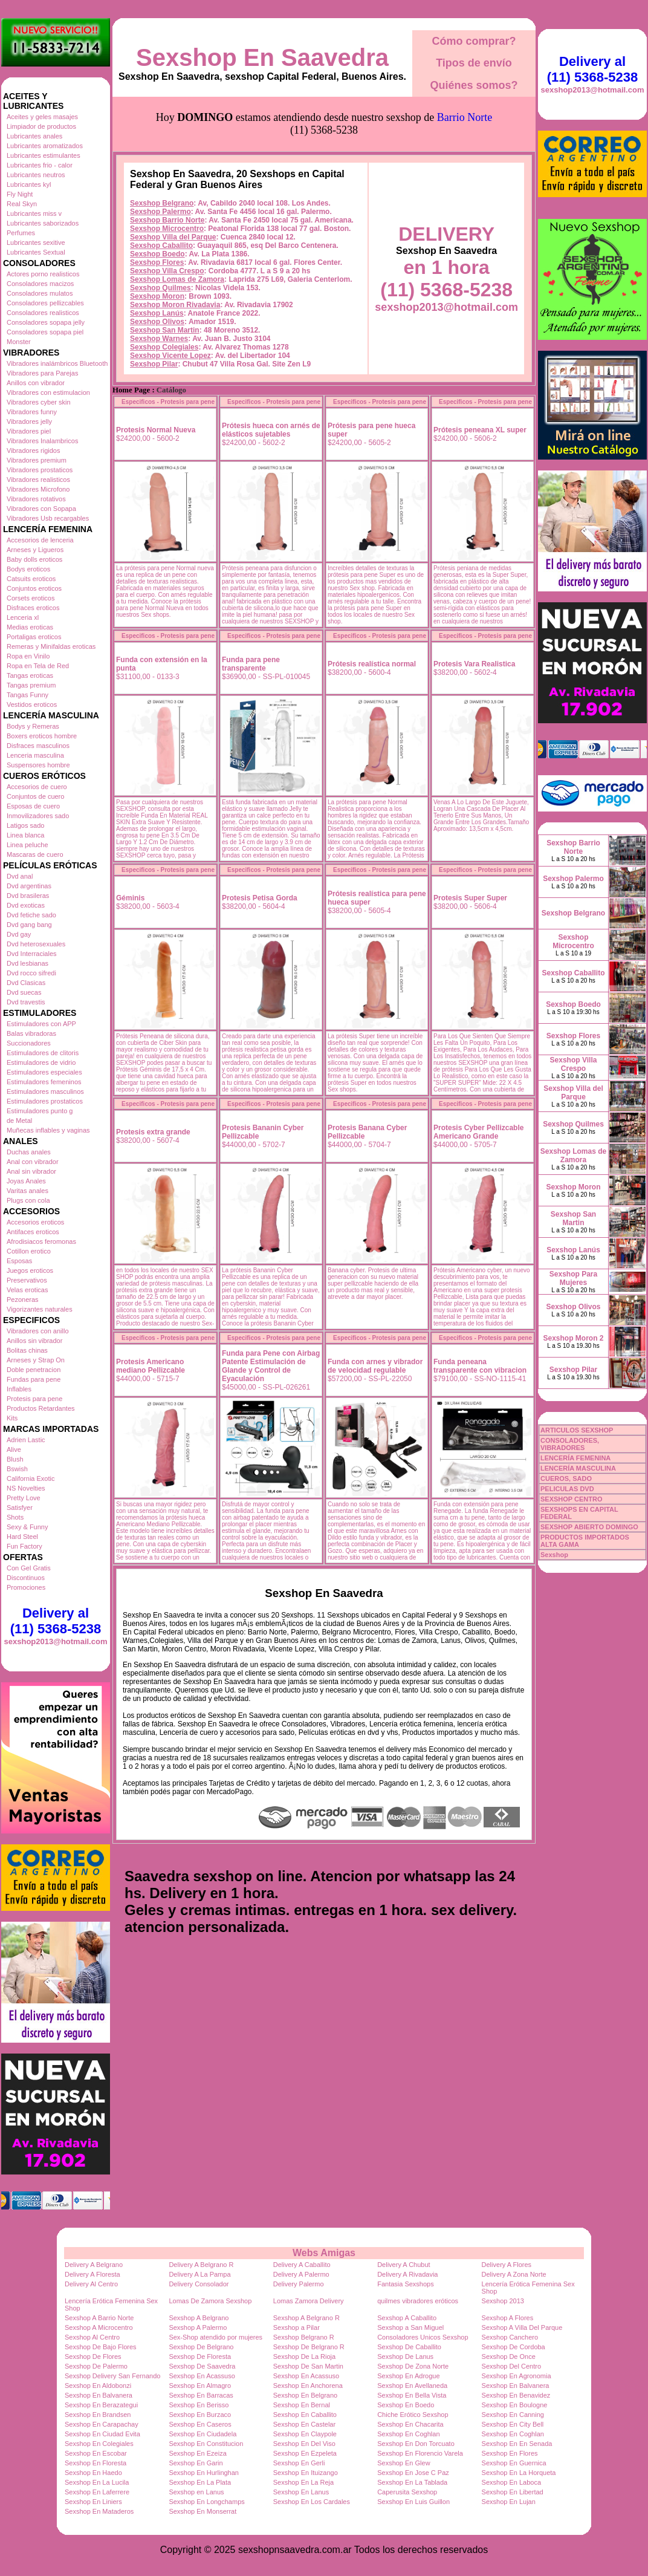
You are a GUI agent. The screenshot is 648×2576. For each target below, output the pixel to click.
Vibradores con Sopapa (41, 508)
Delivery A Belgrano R (201, 2264)
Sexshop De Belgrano (201, 2346)
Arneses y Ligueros (35, 549)
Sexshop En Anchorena (308, 2385)
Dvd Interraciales (32, 953)
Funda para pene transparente (251, 663)
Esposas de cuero (33, 806)
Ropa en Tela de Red (38, 665)
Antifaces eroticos (33, 1231)
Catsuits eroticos (31, 578)
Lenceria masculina (35, 755)
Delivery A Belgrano (94, 2264)
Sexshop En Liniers (93, 2501)
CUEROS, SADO (566, 1478)
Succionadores (29, 1043)
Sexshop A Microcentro (99, 2327)
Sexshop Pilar (154, 364)
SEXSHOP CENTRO (571, 1499)
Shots (15, 1517)
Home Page (131, 390)
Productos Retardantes (41, 1408)
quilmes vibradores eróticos (417, 2300)
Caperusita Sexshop (407, 2492)
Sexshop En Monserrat (202, 2511)
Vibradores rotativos (36, 499)
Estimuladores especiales (44, 1072)
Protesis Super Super (470, 898)
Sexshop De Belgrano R (309, 2346)
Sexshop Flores (157, 262)
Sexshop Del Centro (511, 2366)
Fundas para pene (33, 1379)
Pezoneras (23, 1299)
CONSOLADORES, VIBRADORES (569, 1444)
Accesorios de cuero (37, 786)
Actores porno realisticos (43, 274)
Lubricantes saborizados (43, 223)
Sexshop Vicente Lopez (170, 355)
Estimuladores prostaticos (45, 1101)
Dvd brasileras (28, 895)
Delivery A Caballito (302, 2264)
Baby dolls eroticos (34, 559)
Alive (14, 1449)
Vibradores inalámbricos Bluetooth (57, 363)
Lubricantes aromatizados (45, 145)
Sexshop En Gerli (299, 2463)
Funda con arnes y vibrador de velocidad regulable (375, 1366)
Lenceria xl (23, 617)
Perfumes (21, 232)
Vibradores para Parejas (42, 373)
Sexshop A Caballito (406, 2317)
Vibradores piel (29, 431)
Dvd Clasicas (26, 982)
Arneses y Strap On (36, 1360)
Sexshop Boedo (157, 254)
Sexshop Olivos (157, 321)
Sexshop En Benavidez (516, 2395)
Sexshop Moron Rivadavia (175, 305)
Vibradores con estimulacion (48, 392)
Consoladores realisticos (43, 312)
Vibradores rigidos (33, 450)
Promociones (26, 1587)
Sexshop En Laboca (511, 2482)
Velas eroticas (27, 1289)
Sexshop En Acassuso (202, 2375)
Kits (12, 1418)
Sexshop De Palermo (96, 2366)
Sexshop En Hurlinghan (204, 2472)
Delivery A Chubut (403, 2264)
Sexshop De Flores (93, 2356)
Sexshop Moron (157, 296)
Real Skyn (22, 203)
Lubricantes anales (34, 136)
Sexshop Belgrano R (303, 2337)
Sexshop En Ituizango (305, 2472)
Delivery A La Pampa (199, 2274)
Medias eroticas (30, 627)
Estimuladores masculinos (45, 1091)
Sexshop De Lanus (405, 2356)
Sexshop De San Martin (308, 2366)
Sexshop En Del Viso (304, 2443)
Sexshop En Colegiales (99, 2443)
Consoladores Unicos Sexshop (422, 2337)
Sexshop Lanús (157, 313)
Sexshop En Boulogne (515, 2404)
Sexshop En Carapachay (101, 2424)
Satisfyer (20, 1507)
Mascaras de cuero (35, 854)
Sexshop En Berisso (198, 2404)
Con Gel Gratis (29, 1568)
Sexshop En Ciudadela (202, 2434)
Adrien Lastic (26, 1439)
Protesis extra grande (153, 1132)
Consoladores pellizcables (45, 303)
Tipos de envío (474, 63)
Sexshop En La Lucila (97, 2482)
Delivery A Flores (507, 2264)
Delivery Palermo (298, 2284)
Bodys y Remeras (33, 726)
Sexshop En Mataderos (99, 2511)
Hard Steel (22, 1536)
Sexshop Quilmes (160, 288)
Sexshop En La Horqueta (519, 2472)
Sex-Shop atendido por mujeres (215, 2337)
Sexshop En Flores (510, 2453)
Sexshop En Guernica (514, 2463)
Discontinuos (26, 1577)
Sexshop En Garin (195, 2463)
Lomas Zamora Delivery (308, 2300)
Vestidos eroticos (32, 704)
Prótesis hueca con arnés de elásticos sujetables (271, 429)
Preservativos (27, 1280)
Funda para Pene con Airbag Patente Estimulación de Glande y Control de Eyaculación (271, 1366)
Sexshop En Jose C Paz (413, 2472)
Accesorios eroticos (35, 1222)
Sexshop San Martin (164, 330)
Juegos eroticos (30, 1270)
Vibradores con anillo (38, 1331)
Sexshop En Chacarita (410, 2424)
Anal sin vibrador (31, 1171)
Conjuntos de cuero (35, 796)
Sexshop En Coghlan (408, 2434)
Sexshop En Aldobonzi (98, 2385)
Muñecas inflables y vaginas (48, 1130)
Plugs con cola (28, 1200)
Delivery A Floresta (92, 2274)
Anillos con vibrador (36, 382)
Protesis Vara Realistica (474, 664)
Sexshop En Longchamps (206, 2501)
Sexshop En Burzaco (200, 2414)
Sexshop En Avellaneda (412, 2385)
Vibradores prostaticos (40, 469)
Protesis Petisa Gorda (259, 898)
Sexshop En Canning (513, 2414)
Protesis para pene (34, 1398)
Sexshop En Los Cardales (311, 2501)
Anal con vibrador (33, 1161)
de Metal (19, 1120)
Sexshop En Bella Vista (411, 2395)
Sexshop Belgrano (161, 203)
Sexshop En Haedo (93, 2472)
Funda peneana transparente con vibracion (479, 1366)
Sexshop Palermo (160, 211)
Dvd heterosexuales (36, 944)
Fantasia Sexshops (405, 2284)
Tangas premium (31, 685)
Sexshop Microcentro (167, 228)
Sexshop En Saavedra (262, 57)
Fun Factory (24, 1546)
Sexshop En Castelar (304, 2424)
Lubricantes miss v (34, 213)
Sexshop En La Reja (303, 2482)
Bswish (17, 1468)
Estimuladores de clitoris (43, 1052)
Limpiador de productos (41, 126)
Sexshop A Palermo (198, 2327)
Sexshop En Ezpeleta (305, 2453)
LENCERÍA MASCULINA (578, 1468)
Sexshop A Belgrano (198, 2317)
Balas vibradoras (31, 1033)
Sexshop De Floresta (200, 2356)
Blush (15, 1459)
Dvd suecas (24, 992)
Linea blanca (25, 835)
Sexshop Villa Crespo (167, 271)
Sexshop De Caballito (409, 2346)
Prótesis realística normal (372, 664)
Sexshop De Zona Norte (413, 2366)
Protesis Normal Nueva (155, 430)
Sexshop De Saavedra (202, 2366)
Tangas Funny (27, 694)
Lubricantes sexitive (36, 242)
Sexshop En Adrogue (408, 2375)
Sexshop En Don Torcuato (416, 2443)
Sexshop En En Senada (517, 2443)
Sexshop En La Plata (200, 2482)
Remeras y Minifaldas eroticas (51, 646)
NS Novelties (26, 1488)
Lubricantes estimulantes (43, 155)
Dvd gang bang (29, 924)
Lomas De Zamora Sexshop (210, 2300)
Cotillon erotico (29, 1251)
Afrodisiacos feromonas (41, 1241)
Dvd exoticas (26, 905)
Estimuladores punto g (40, 1110)
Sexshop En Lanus (301, 2492)
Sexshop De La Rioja (304, 2356)
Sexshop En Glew (403, 2463)
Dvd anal (20, 876)
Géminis (130, 898)
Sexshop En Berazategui (101, 2404)
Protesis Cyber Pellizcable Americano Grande (478, 1132)
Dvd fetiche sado (31, 915)
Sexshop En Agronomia (516, 2375)
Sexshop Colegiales (164, 347)
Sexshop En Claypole (305, 2434)
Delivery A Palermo (301, 2274)
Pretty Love (23, 1497)
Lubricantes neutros (36, 174)
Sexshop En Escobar (96, 2453)
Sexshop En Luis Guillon (413, 2501)
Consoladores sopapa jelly (46, 322)
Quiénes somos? (473, 85)
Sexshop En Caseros (200, 2424)
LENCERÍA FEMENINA (575, 1458)
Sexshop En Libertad (512, 2492)
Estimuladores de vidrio (41, 1062)
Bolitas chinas (27, 1350)
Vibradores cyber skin (39, 402)
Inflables (19, 1389)
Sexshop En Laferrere (97, 2492)
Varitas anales (27, 1190)
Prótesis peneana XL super (479, 430)
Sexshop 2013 (503, 2300)
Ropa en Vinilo (28, 656)
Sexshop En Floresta (95, 2463)
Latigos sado (25, 825)
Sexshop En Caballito (305, 2414)
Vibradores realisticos (38, 479)
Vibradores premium (36, 460)
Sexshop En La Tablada (412, 2482)
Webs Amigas (324, 2253)
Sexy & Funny (27, 1526)
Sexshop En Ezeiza (197, 2453)
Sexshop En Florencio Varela (420, 2453)
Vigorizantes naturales (40, 1309)
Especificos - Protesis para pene (168, 401)
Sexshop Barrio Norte (167, 220)
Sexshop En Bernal (301, 2404)
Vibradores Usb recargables (48, 518)
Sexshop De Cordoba (513, 2346)
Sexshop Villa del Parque (173, 237)
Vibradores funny (32, 411)
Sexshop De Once (509, 2356)
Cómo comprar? (474, 41)
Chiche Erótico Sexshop (412, 2414)
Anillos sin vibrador (34, 1340)
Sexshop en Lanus (196, 2492)
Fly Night (20, 194)
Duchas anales (29, 1152)
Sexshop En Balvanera (515, 2385)
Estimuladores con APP (41, 1023)
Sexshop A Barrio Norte (99, 2317)
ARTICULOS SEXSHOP (576, 1430)
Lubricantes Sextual (36, 252)
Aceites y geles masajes (42, 116)
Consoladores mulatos (40, 293)
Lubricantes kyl (29, 184)
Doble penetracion (33, 1369)
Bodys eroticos (28, 569)
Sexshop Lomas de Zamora (177, 279)
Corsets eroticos (30, 598)
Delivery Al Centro (91, 2284)
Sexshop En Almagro (200, 2385)
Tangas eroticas (30, 675)
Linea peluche (27, 844)
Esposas (19, 1260)
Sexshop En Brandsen (98, 2414)
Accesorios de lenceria (40, 540)
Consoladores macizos (40, 283)
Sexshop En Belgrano (305, 2395)
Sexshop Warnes (159, 338)
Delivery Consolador (198, 2284)
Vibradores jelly (29, 421)
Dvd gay (19, 934)
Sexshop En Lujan (509, 2501)
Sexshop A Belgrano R (306, 2317)
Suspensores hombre (38, 765)
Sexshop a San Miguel (410, 2327)
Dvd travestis (26, 1002)
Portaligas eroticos (34, 636)
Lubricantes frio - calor (40, 165)
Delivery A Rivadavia (407, 2274)
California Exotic (30, 1478)
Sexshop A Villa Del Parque (522, 2327)
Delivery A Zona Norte (514, 2274)
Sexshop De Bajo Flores (101, 2346)
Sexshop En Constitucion (206, 2443)
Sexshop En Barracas (201, 2395)
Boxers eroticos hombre (42, 736)
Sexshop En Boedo (405, 2404)
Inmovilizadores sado (38, 815)
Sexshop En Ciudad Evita (102, 2434)
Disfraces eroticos (33, 607)
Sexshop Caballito (161, 245)
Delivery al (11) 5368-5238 (55, 1620)
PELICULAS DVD (567, 1488)
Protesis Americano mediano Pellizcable (150, 1366)
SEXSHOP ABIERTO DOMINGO (589, 1526)
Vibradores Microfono (38, 489)
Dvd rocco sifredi (31, 973)
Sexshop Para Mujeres (573, 1278)
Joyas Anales (26, 1181)
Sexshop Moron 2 (573, 1338)
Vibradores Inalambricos (42, 440)
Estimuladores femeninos (44, 1081)
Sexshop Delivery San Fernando (112, 2375)
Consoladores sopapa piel (45, 332)
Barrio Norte (464, 117)
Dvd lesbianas (27, 963)
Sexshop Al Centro (92, 2337)
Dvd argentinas (29, 886)
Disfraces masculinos (38, 745)
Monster (19, 341)
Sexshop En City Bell (513, 2424)
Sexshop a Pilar (296, 2327)
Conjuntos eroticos (34, 588)
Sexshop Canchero (510, 2337)
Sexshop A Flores (508, 2317)
